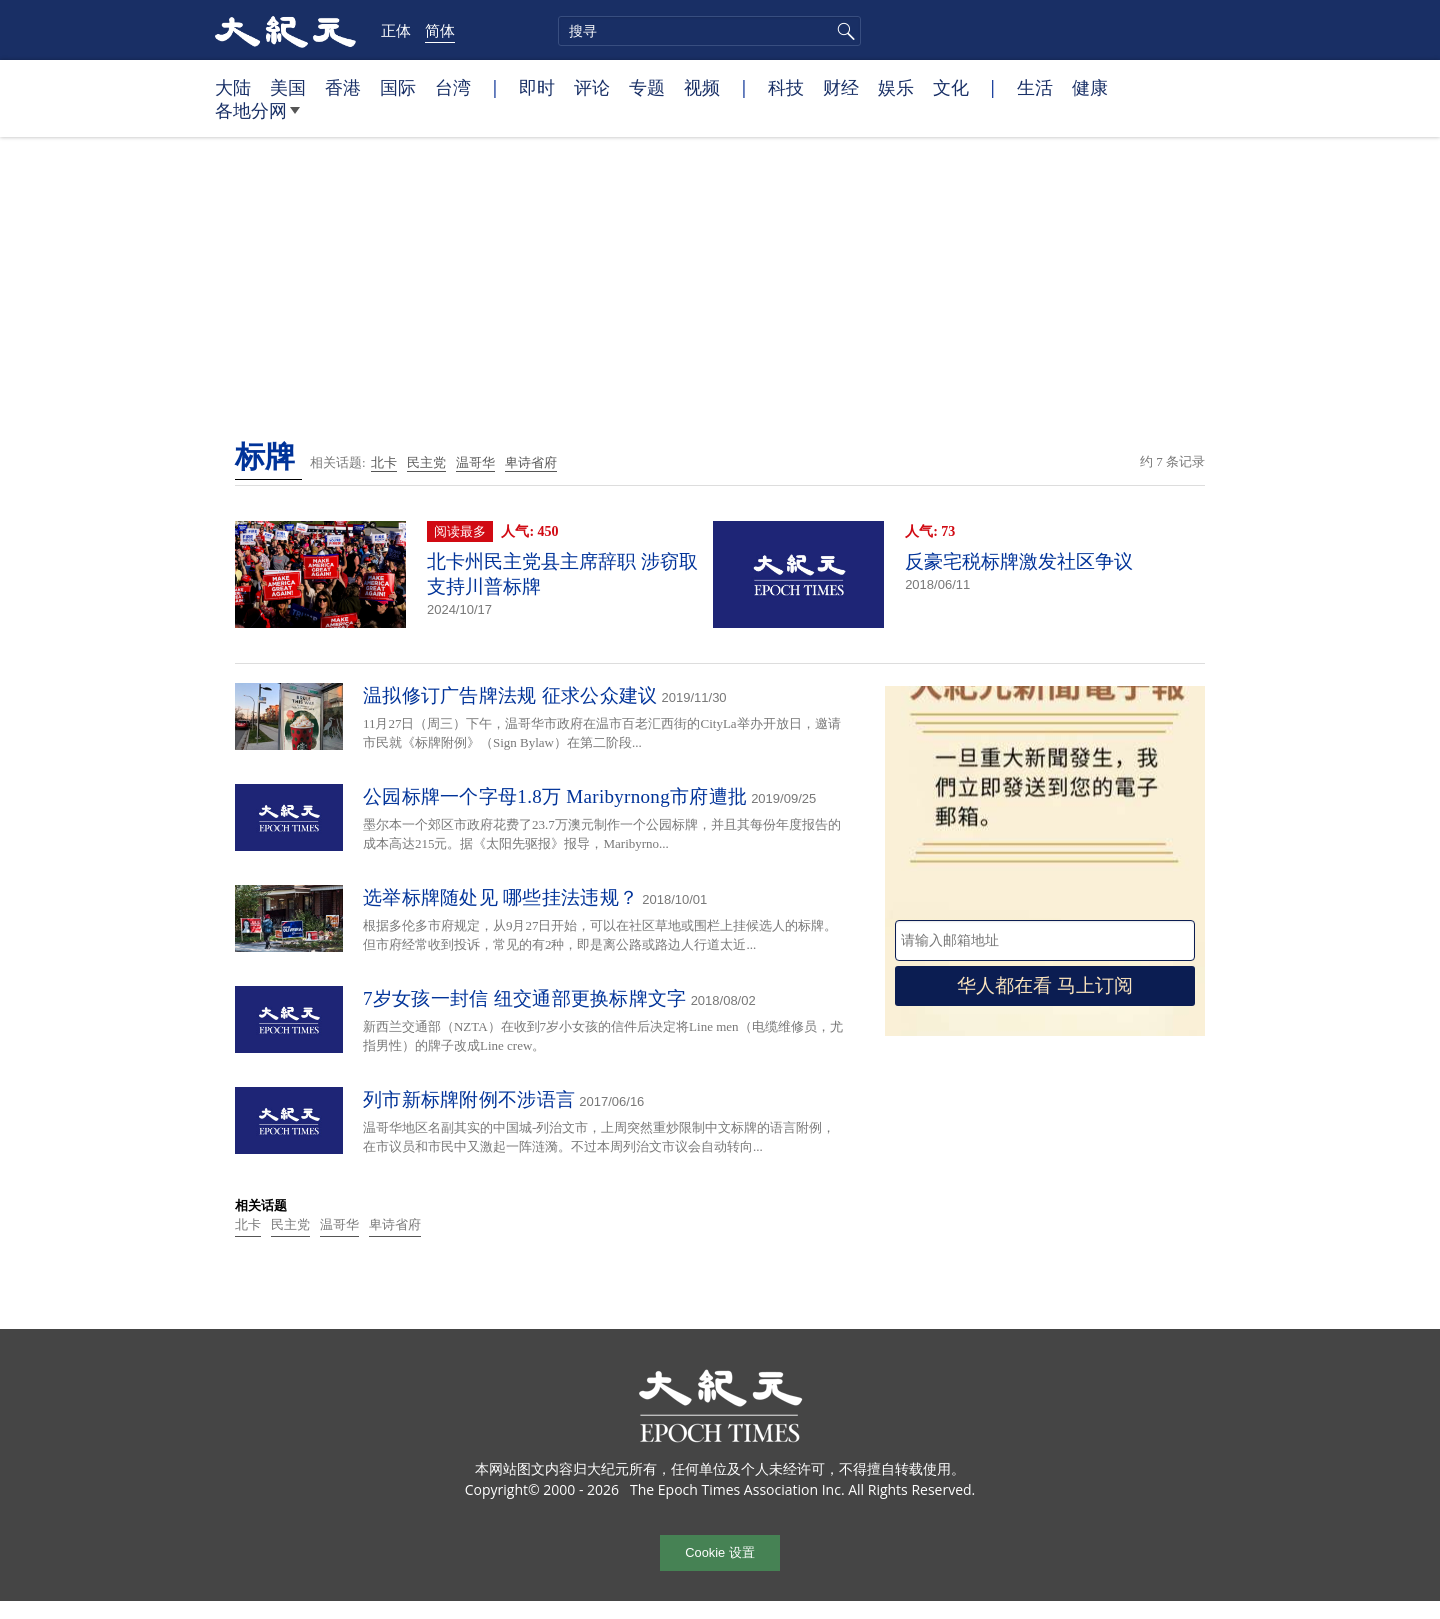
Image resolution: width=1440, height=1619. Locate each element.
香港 (343, 87)
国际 (398, 87)
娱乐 (896, 87)
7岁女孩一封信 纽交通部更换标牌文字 (525, 998)
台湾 (453, 87)
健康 (1090, 87)
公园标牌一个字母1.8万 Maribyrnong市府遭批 (555, 796)
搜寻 (843, 31)
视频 (702, 87)
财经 (841, 87)
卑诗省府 (531, 462)
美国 (288, 87)
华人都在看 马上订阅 (1045, 985)
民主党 (426, 462)
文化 (951, 87)
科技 (786, 87)
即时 (537, 87)
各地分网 (257, 118)
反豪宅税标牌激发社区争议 (1019, 561)
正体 (396, 30)
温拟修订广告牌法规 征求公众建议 (510, 695)
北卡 (384, 462)
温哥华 (475, 462)
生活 (1035, 87)
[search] (709, 31)
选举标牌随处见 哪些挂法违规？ (500, 897)
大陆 (233, 87)
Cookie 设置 (719, 1552)
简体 (440, 30)
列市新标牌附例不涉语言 (469, 1099)
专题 (647, 87)
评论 (592, 87)
